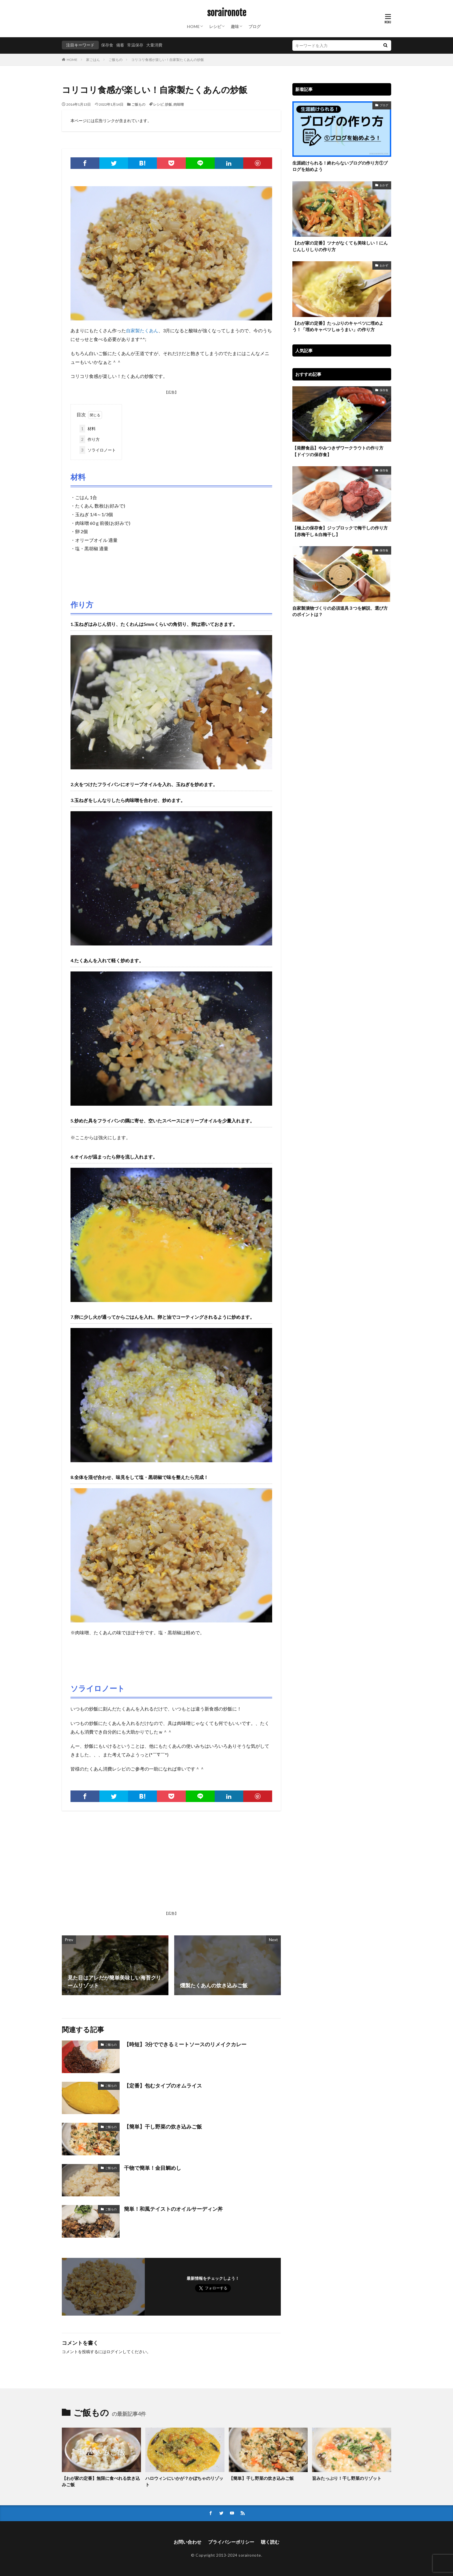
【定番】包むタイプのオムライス (163, 2085)
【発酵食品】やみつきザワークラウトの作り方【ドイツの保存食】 (337, 451)
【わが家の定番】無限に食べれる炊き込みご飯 (101, 2481)
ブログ (254, 26)
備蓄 (120, 44)
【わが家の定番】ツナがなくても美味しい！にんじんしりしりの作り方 (340, 246)
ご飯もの (115, 59)
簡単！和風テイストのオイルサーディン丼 (173, 2209)
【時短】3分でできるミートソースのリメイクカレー (185, 2044)
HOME (193, 26)
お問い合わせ (187, 2542)
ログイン (114, 2351)
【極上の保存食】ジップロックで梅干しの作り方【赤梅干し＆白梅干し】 (340, 531)
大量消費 (154, 44)
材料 (87, 428)
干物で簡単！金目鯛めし (152, 2168)
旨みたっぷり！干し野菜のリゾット (346, 2478)
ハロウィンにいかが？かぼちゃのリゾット (184, 2481)
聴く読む (270, 2542)
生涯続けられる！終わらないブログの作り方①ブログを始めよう (340, 166)
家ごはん (93, 59)
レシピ (215, 26)
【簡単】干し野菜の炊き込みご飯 (163, 2126)
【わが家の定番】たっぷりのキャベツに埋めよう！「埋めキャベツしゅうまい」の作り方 (337, 326)
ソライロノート (97, 450)
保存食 (107, 44)
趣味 (235, 26)
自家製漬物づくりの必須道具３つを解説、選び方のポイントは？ (340, 611)
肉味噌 (178, 104)
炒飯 (168, 104)
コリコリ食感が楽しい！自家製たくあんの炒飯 (167, 59)
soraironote (226, 13)
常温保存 (135, 44)
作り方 (89, 439)
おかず (384, 185)
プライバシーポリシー (231, 2542)
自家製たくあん (142, 330)
